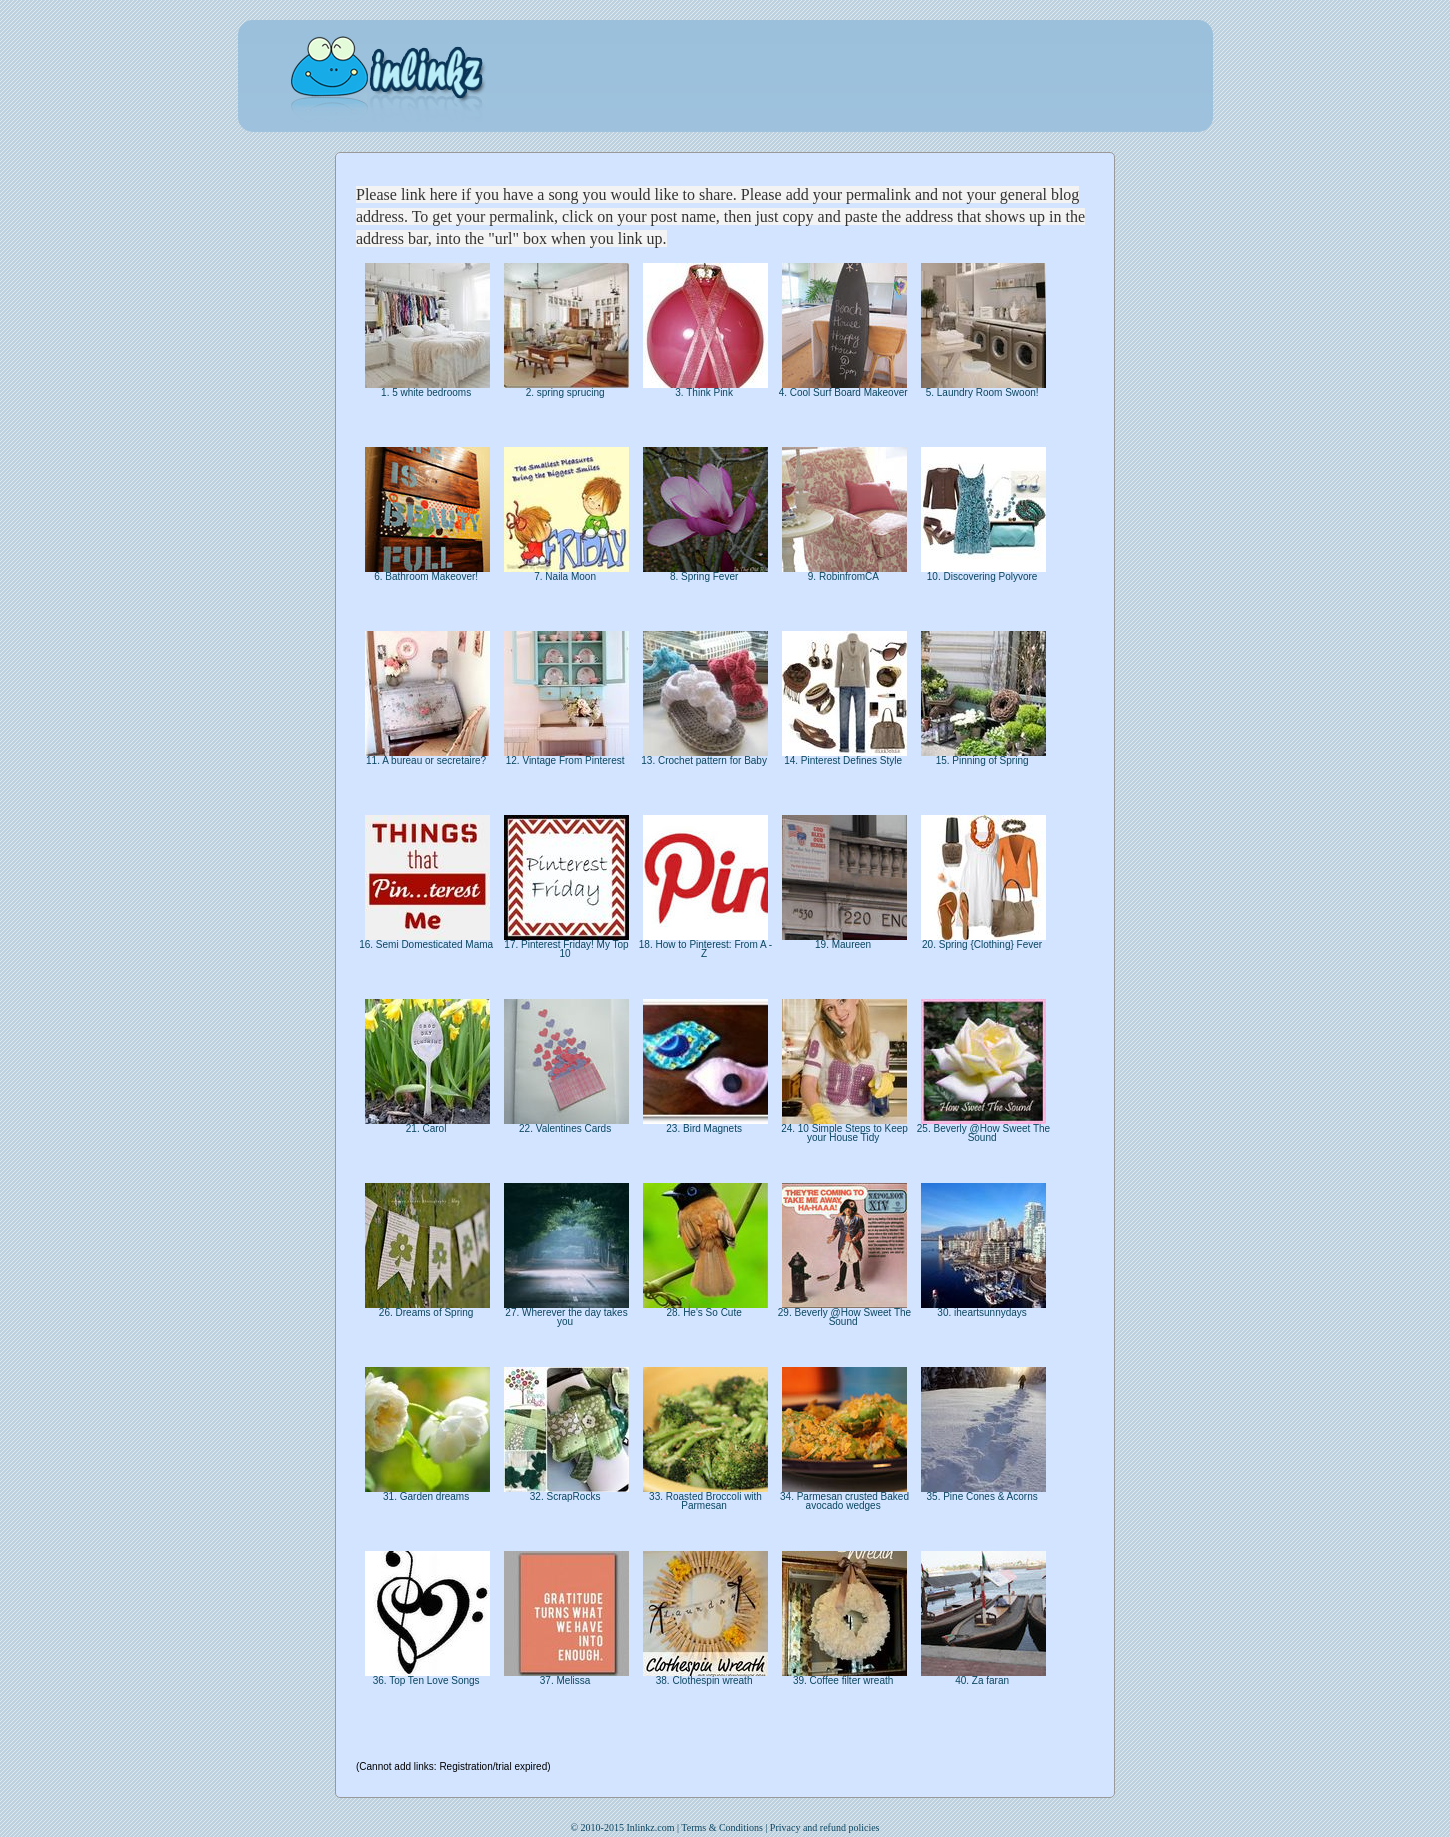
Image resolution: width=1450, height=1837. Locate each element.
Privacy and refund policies (825, 1827)
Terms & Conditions (722, 1827)
